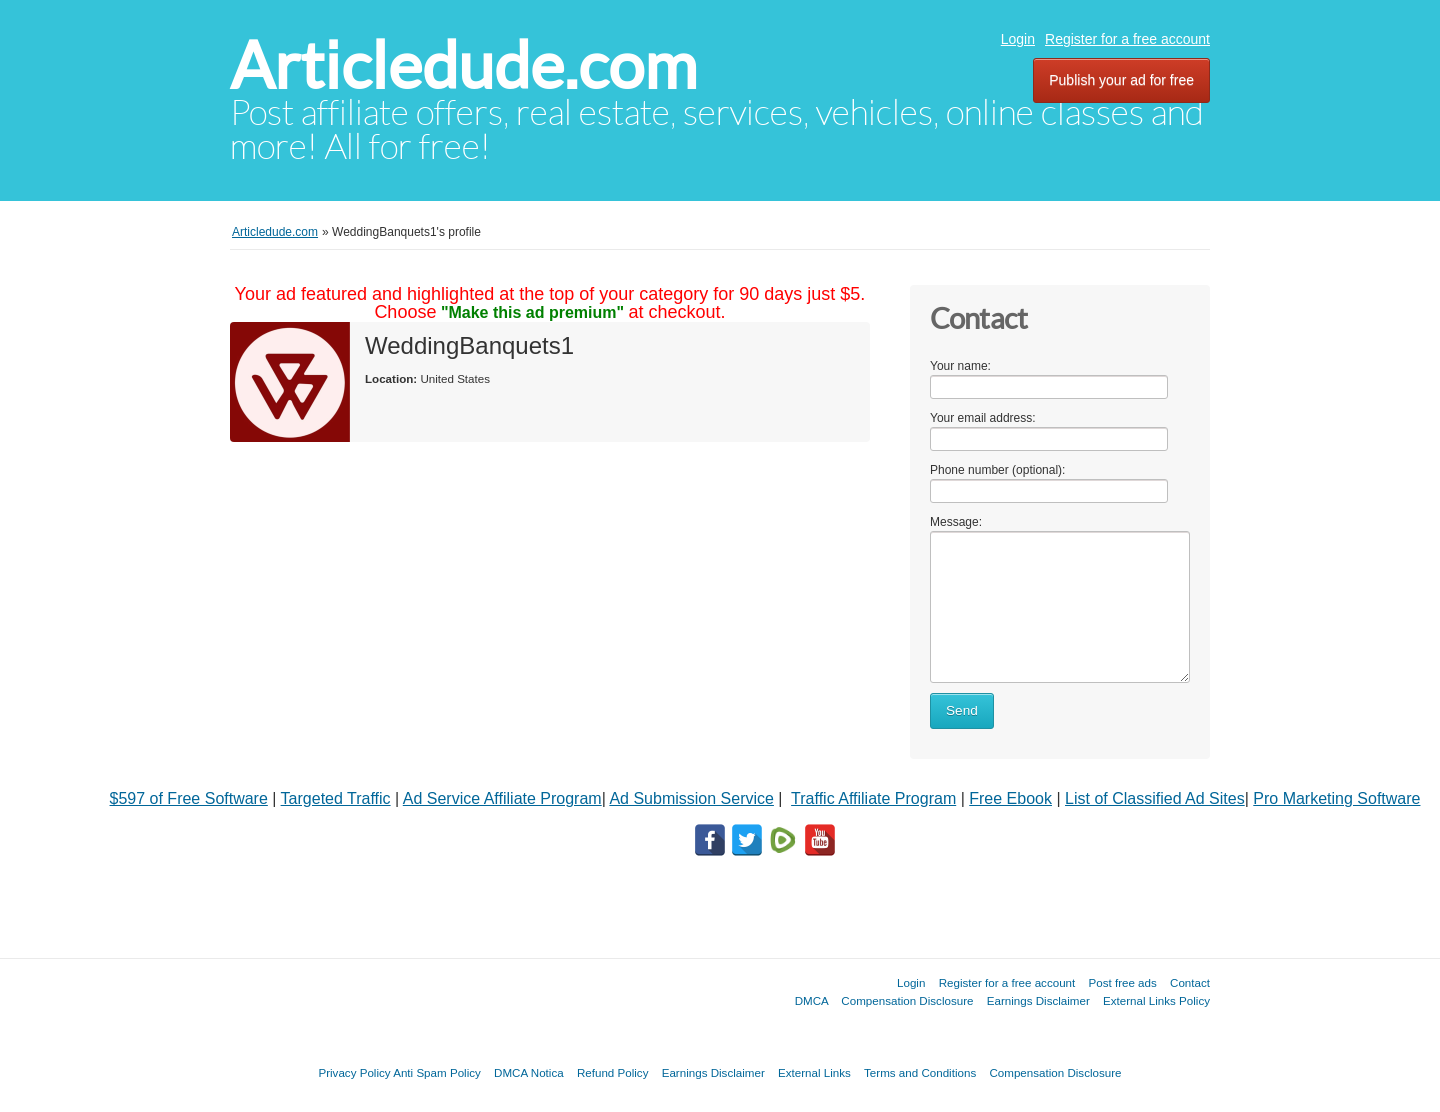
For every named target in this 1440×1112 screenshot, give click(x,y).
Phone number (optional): (997, 470)
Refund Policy (613, 1072)
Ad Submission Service (691, 798)
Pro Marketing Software (1336, 798)
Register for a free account (1127, 39)
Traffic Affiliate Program (873, 798)
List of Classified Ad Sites (1155, 798)
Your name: (960, 366)
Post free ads (1122, 982)
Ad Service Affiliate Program (502, 798)
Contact (1190, 982)
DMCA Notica (529, 1072)
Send (962, 710)
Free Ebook (1010, 798)
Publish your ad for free (1121, 80)
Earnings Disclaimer (1038, 1000)
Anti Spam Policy (437, 1072)
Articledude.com (463, 65)
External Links (814, 1072)
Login (1018, 39)
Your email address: (983, 418)
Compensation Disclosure (907, 1000)
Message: (956, 522)
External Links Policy (1156, 1000)
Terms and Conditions (920, 1072)
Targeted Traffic (336, 798)
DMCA (812, 1000)
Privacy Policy (354, 1072)
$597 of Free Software (189, 798)
